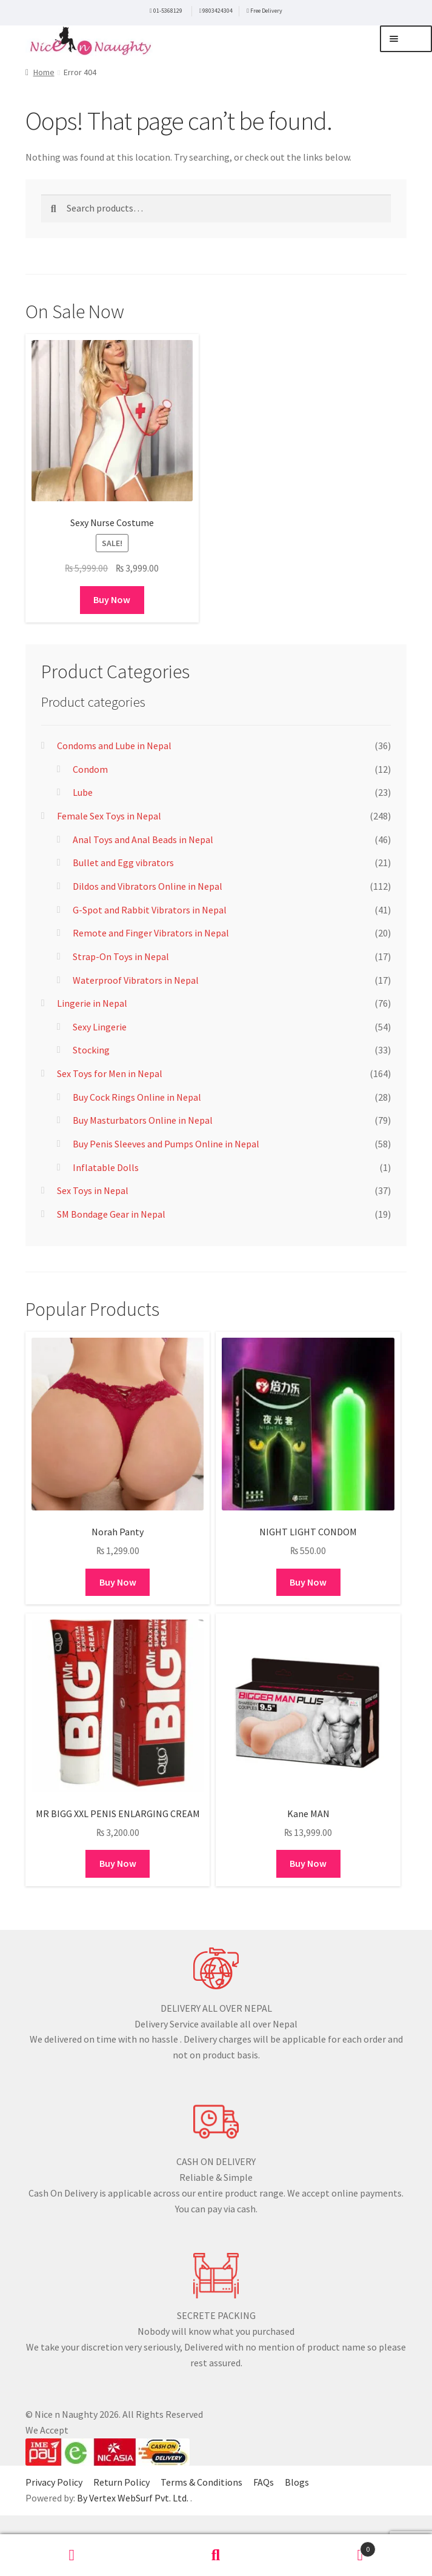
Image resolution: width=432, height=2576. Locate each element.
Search (216, 2555)
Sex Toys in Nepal (92, 1190)
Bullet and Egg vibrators (123, 862)
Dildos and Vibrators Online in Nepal (147, 886)
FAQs (263, 2482)
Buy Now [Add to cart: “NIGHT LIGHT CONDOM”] (308, 1582)
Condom (90, 769)
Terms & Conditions (201, 2482)
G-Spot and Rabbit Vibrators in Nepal (150, 910)
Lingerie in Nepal (92, 1003)
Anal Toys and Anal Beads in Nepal (143, 839)
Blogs (297, 2482)
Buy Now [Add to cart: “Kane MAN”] (308, 1863)
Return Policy (121, 2482)
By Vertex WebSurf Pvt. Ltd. (133, 2498)
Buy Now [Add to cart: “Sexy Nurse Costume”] (111, 599)
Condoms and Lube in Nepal (114, 745)
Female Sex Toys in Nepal (109, 816)
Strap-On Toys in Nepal (121, 956)
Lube (83, 792)
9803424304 (217, 11)
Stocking (91, 1050)
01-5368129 (167, 11)
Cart (332, 2546)
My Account (72, 2555)
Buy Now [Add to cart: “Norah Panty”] (117, 1582)
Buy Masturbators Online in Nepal (143, 1120)
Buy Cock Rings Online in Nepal (137, 1097)
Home (44, 72)
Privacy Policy (53, 2482)
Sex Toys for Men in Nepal (109, 1073)
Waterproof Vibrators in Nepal (136, 980)
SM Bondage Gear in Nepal (111, 1214)
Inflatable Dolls (106, 1167)
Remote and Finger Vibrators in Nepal (151, 933)
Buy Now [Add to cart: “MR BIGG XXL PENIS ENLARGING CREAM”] (117, 1863)
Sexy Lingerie (100, 1027)
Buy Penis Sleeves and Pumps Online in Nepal (166, 1144)
